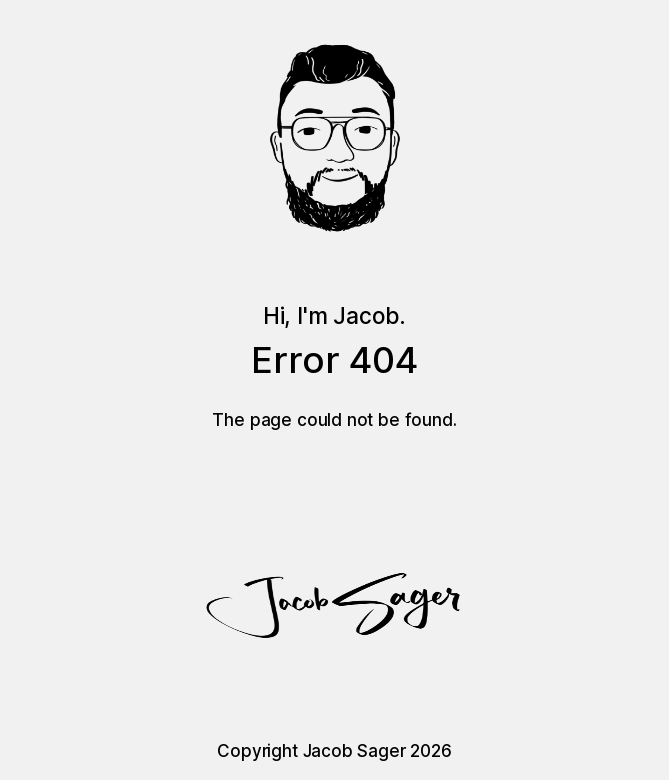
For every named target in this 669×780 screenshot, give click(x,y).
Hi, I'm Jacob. (335, 315)
